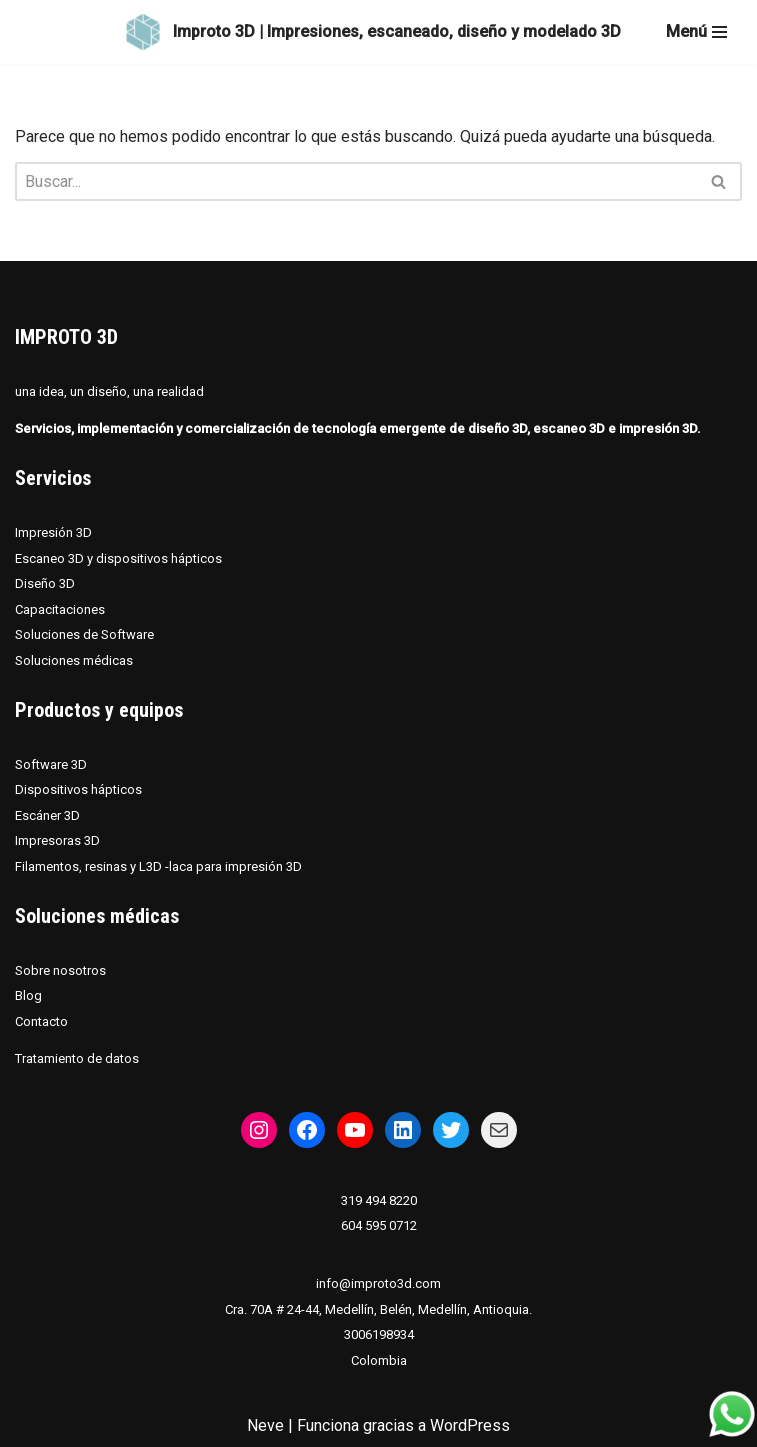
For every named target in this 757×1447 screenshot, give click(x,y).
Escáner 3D (47, 815)
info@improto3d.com (378, 1283)
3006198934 (379, 1334)
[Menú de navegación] (696, 32)
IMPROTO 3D (66, 337)
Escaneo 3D (51, 558)
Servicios (53, 478)
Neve (265, 1425)
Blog (28, 995)
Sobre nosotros (60, 970)
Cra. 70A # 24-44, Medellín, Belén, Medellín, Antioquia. (378, 1309)
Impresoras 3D (57, 840)
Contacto (41, 1021)
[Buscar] (356, 181)
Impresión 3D (53, 532)
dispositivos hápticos (159, 558)
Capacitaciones (60, 609)
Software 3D (51, 764)
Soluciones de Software (84, 634)
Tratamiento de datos (77, 1058)
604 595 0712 (379, 1225)
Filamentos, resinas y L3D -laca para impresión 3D (158, 866)
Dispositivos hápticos (78, 789)
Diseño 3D (45, 583)
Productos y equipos (99, 710)
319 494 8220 (379, 1200)
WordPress (470, 1425)
